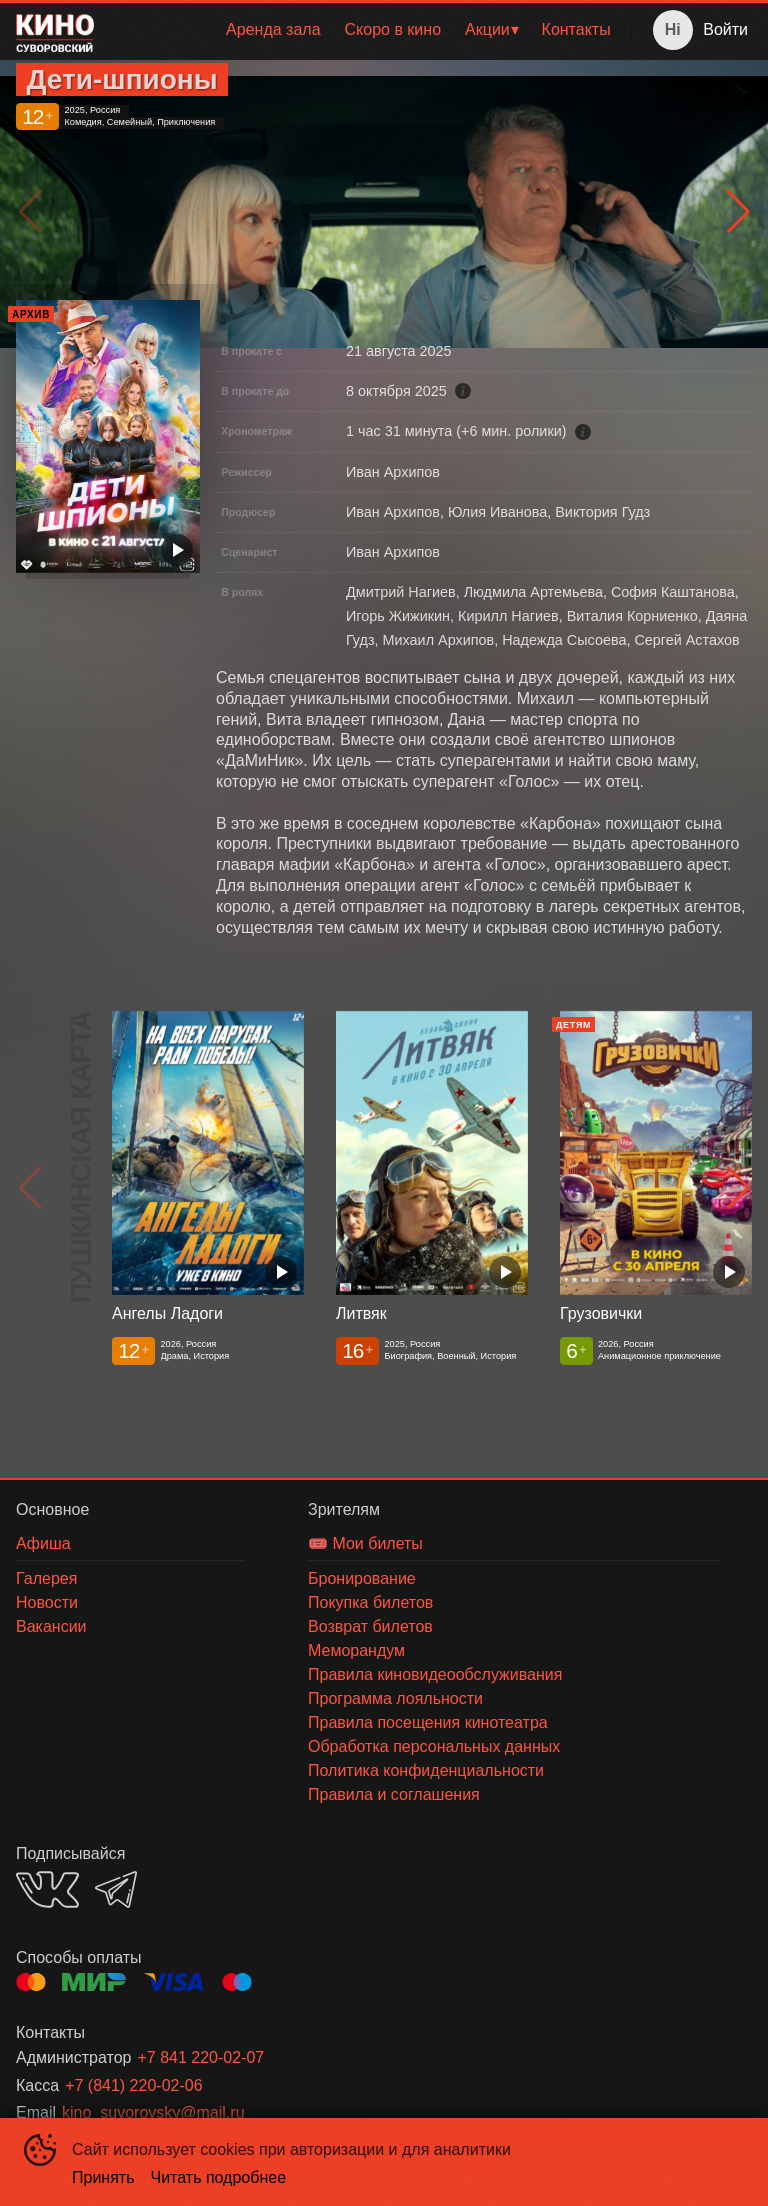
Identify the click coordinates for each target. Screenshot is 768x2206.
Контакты (576, 29)
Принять (103, 2177)
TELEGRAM (116, 1889)
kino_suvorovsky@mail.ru (153, 2112)
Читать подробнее (219, 2177)
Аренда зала (273, 29)
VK (47, 1889)
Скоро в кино (393, 29)
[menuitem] (273, 30)
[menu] (366, 30)
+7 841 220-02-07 (200, 2057)
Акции (487, 29)
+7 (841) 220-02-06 (133, 2085)
